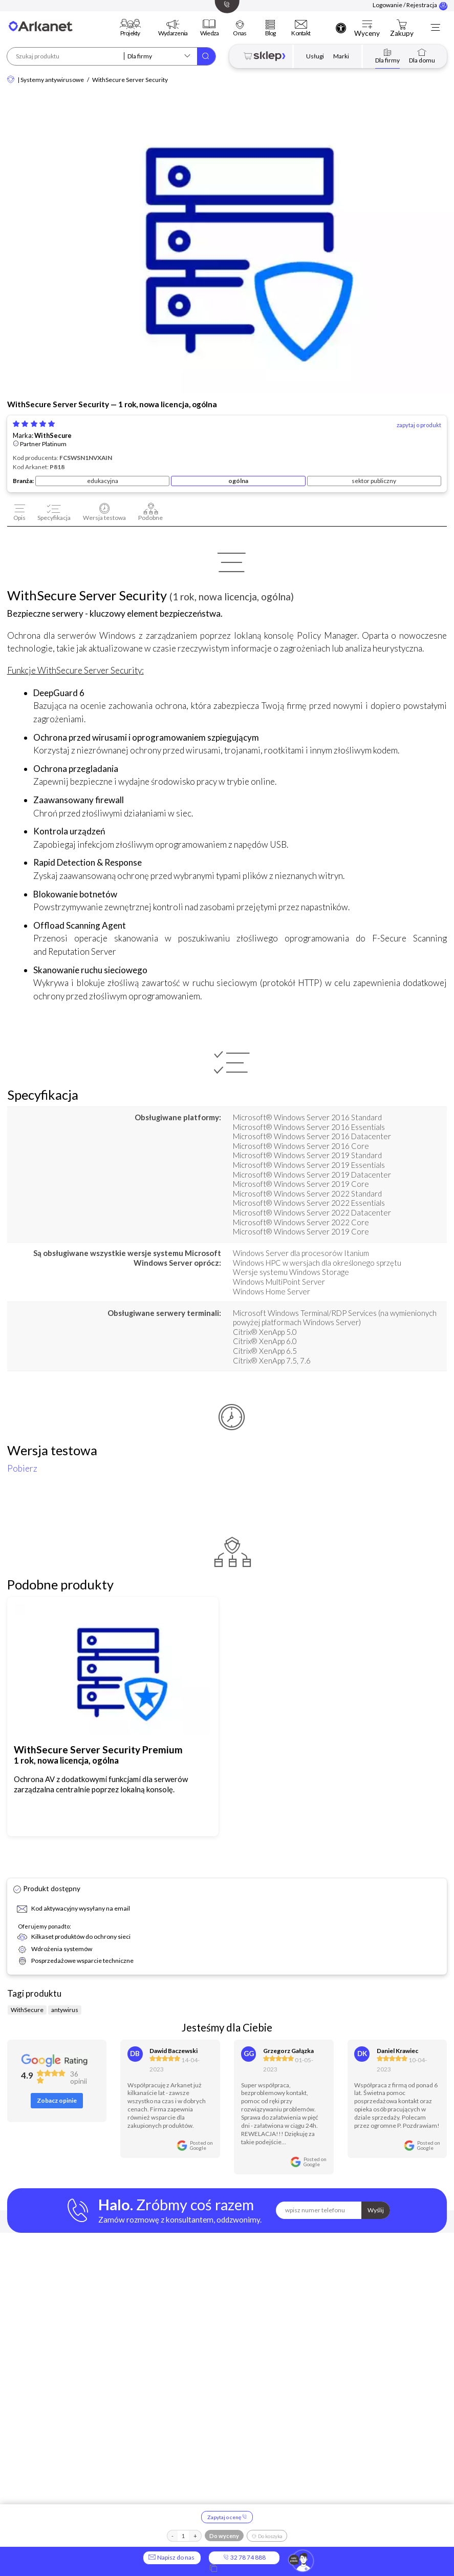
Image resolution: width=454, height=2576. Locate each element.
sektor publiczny (374, 481)
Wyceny (367, 33)
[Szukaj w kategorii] (160, 56)
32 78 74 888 (244, 2557)
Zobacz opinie (57, 2100)
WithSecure (53, 435)
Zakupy (402, 33)
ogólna (238, 481)
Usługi (315, 56)
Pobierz (22, 1468)
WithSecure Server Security (130, 80)
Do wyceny (224, 2535)
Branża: (23, 481)
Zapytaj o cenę (227, 2517)
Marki (341, 56)
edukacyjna (102, 481)
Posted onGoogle (201, 2145)
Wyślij (375, 2210)
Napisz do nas (171, 2557)
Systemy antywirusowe (52, 80)
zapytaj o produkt (419, 425)
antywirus (64, 2010)
